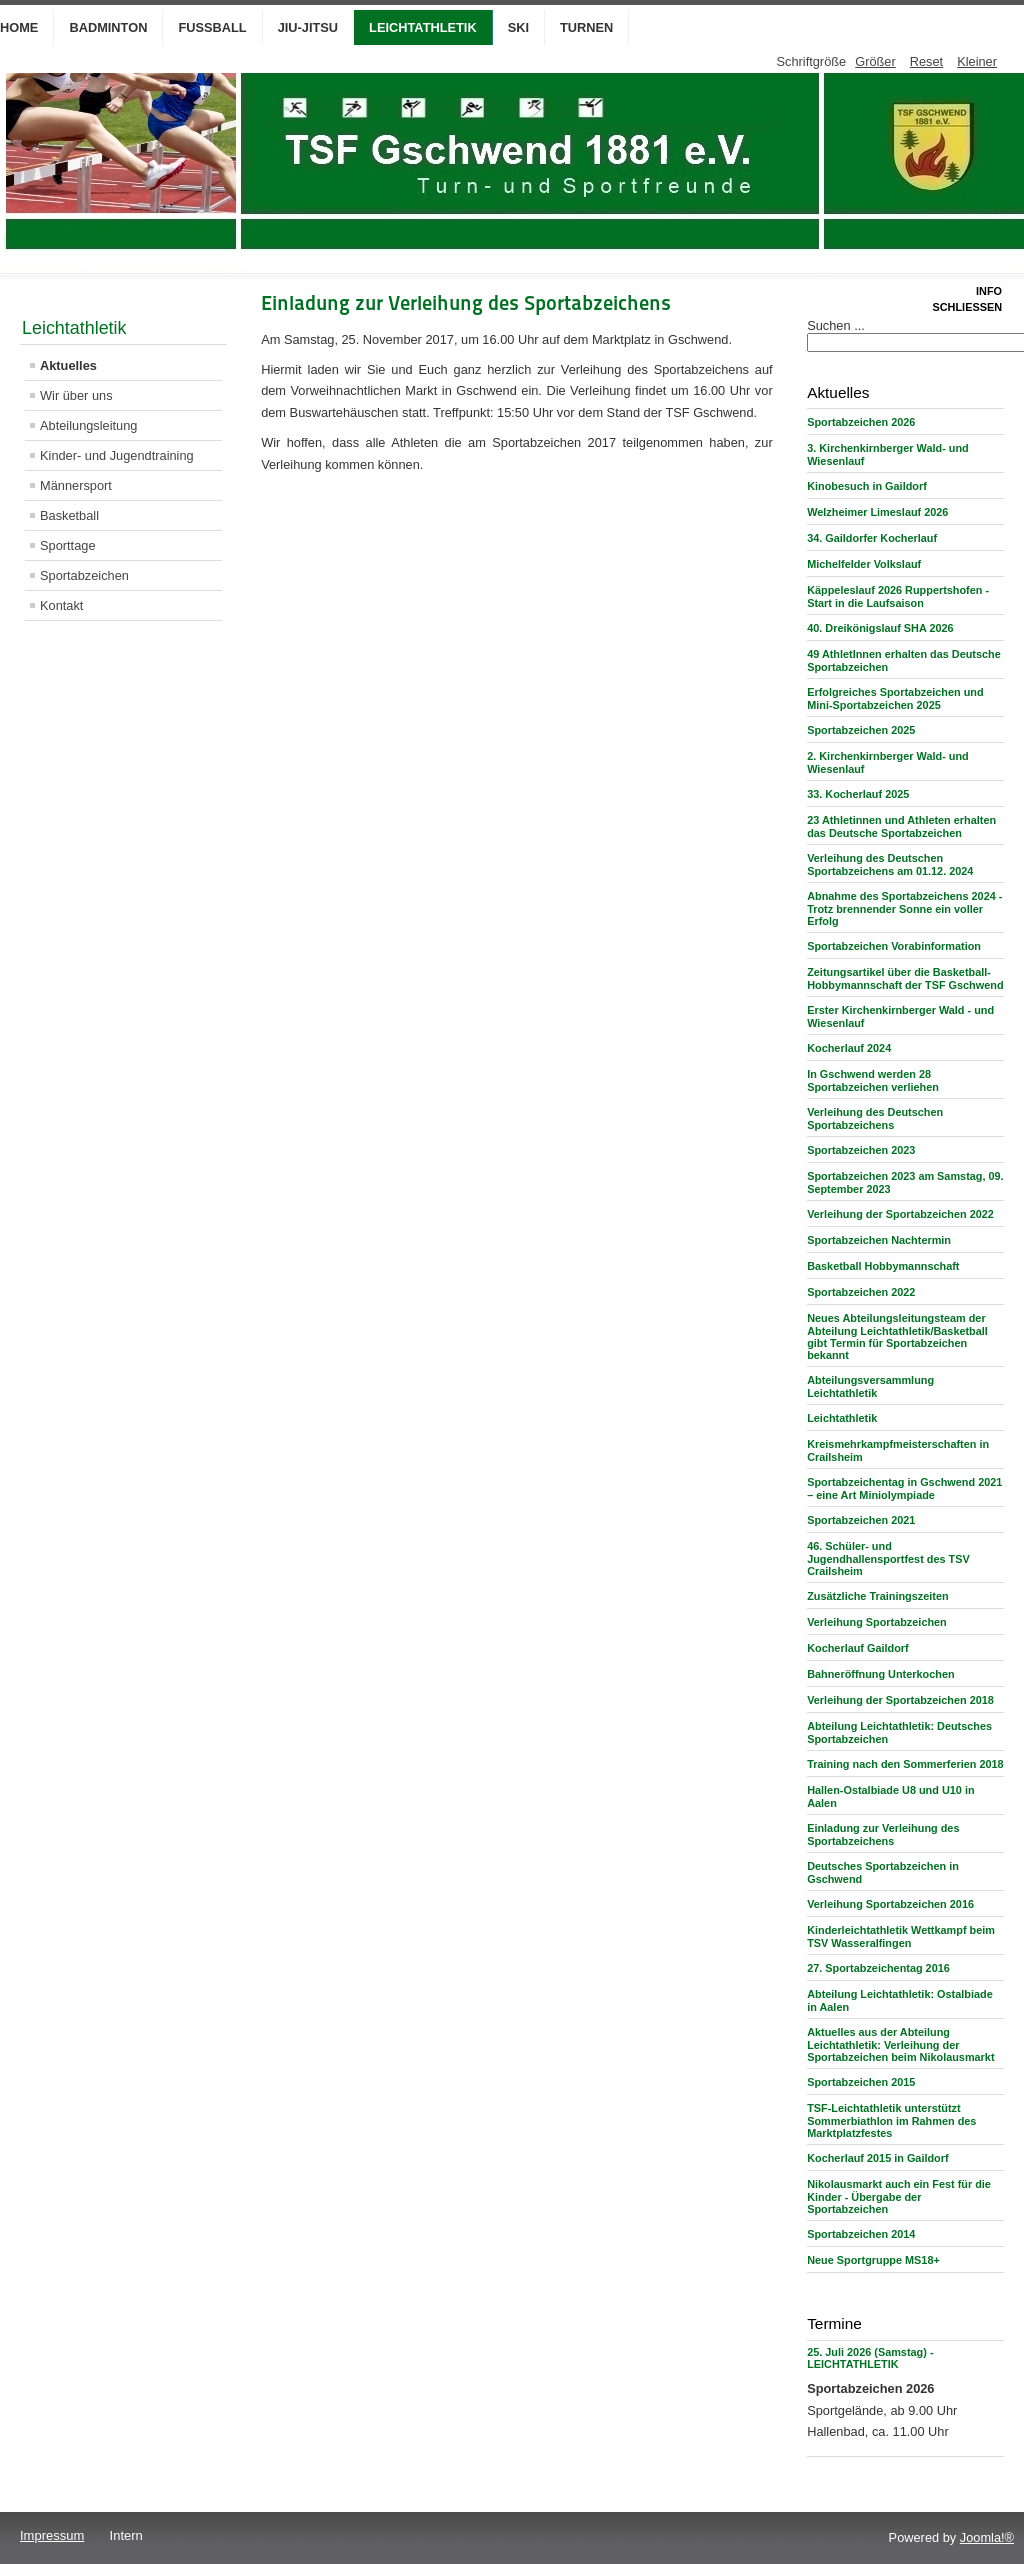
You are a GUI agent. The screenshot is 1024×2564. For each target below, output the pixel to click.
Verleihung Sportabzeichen (877, 1622)
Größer (875, 61)
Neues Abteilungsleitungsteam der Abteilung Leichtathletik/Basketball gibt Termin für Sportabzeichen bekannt (897, 1336)
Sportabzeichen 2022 (861, 1292)
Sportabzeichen (84, 575)
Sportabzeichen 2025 (861, 730)
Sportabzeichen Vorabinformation (894, 946)
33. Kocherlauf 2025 (858, 794)
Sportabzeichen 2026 (861, 422)
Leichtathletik (423, 27)
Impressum (52, 2535)
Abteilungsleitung (88, 425)
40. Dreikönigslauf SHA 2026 (880, 628)
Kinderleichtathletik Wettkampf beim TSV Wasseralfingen (901, 1936)
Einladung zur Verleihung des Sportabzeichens (883, 1834)
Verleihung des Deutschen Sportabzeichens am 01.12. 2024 (890, 864)
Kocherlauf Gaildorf (858, 1648)
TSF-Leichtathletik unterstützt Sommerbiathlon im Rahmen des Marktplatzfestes (891, 2120)
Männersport (76, 485)
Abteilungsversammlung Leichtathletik (870, 1386)
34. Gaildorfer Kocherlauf (872, 538)
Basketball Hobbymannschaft (883, 1266)
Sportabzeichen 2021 (861, 1520)
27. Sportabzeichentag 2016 (878, 1968)
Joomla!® (987, 2537)
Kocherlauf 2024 (849, 1048)
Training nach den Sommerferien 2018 (905, 1764)
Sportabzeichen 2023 (861, 1150)
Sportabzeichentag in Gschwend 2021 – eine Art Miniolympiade (904, 1488)
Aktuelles (68, 365)
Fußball (212, 27)
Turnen (586, 27)
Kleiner (977, 61)
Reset (926, 61)
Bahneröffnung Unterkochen (880, 1674)
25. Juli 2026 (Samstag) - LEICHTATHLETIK (870, 2358)
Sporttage (68, 545)
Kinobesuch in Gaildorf (867, 486)
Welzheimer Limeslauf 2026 (877, 512)
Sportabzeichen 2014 (861, 2234)
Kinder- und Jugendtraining (117, 455)
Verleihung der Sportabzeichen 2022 (900, 1214)
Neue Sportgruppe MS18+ (873, 2260)
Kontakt (61, 605)
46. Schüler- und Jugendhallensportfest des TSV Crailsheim (888, 1558)
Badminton (108, 27)
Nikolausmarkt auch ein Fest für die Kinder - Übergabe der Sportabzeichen (899, 2196)
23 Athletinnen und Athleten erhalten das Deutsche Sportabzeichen (901, 826)
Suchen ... (836, 325)
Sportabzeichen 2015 (861, 2082)
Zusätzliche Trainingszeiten (877, 1596)
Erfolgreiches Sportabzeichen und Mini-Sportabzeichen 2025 (895, 698)
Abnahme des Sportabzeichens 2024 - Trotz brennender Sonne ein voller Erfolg (904, 908)
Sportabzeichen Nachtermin (879, 1240)
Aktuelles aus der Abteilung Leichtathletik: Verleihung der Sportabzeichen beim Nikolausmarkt (900, 2044)
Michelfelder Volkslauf (864, 564)
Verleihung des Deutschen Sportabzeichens (875, 1118)
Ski (518, 27)
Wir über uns (76, 395)
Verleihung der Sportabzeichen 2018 (900, 1700)
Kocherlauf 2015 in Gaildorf (877, 2158)
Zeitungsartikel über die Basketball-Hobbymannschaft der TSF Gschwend (905, 978)
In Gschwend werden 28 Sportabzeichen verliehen (873, 1080)
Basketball (69, 515)
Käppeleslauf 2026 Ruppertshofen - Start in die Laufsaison (898, 596)
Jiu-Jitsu (308, 27)
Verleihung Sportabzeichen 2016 (890, 1904)
